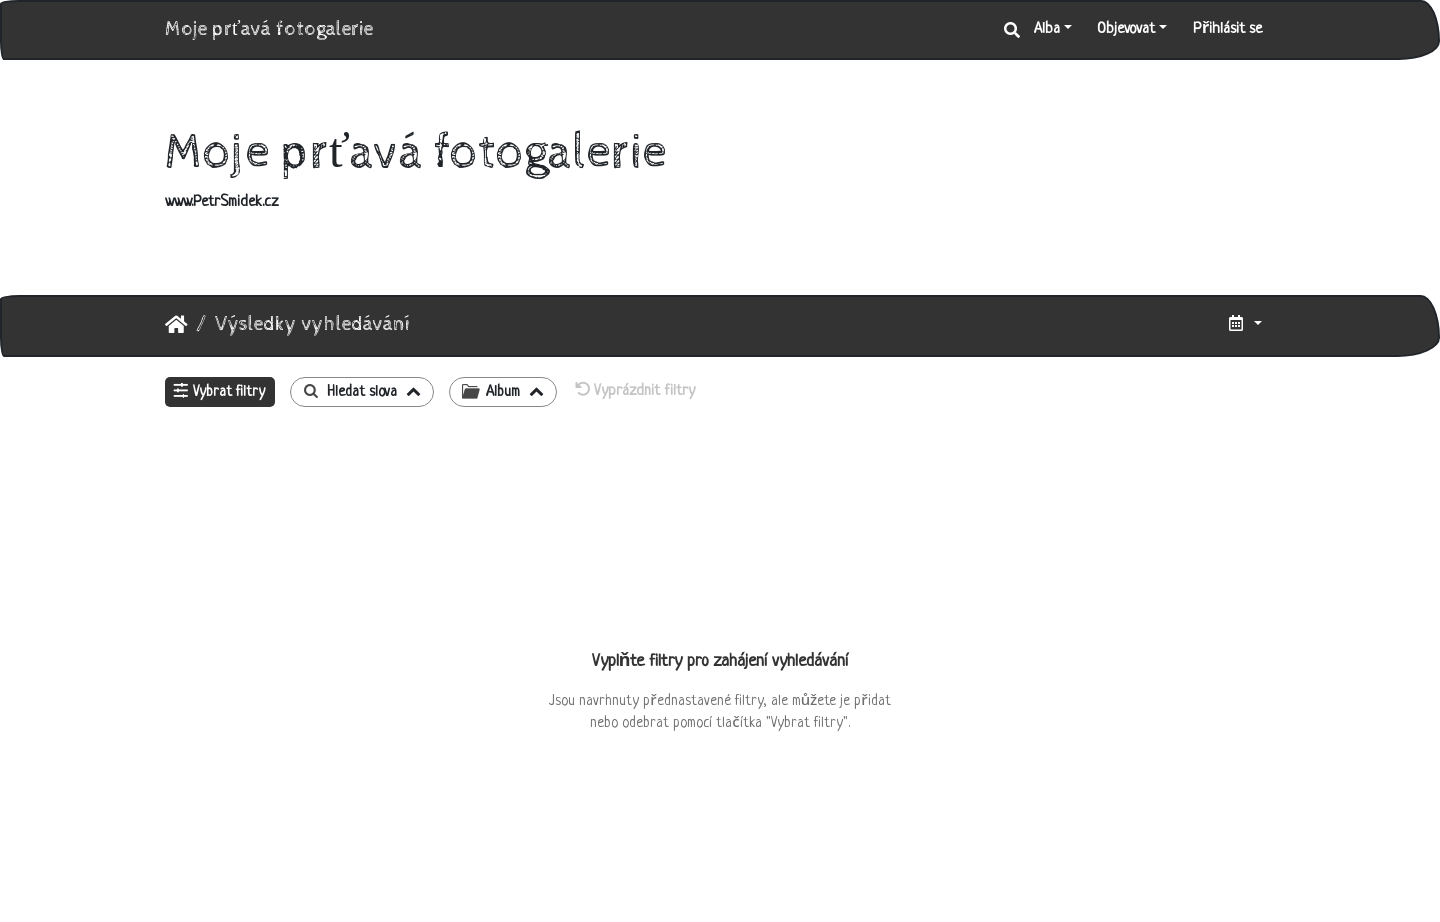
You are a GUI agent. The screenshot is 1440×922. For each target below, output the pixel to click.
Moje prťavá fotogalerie (269, 29)
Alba (1047, 29)
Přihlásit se (1227, 29)
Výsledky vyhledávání (312, 324)
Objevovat (1126, 29)
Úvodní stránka (176, 325)
